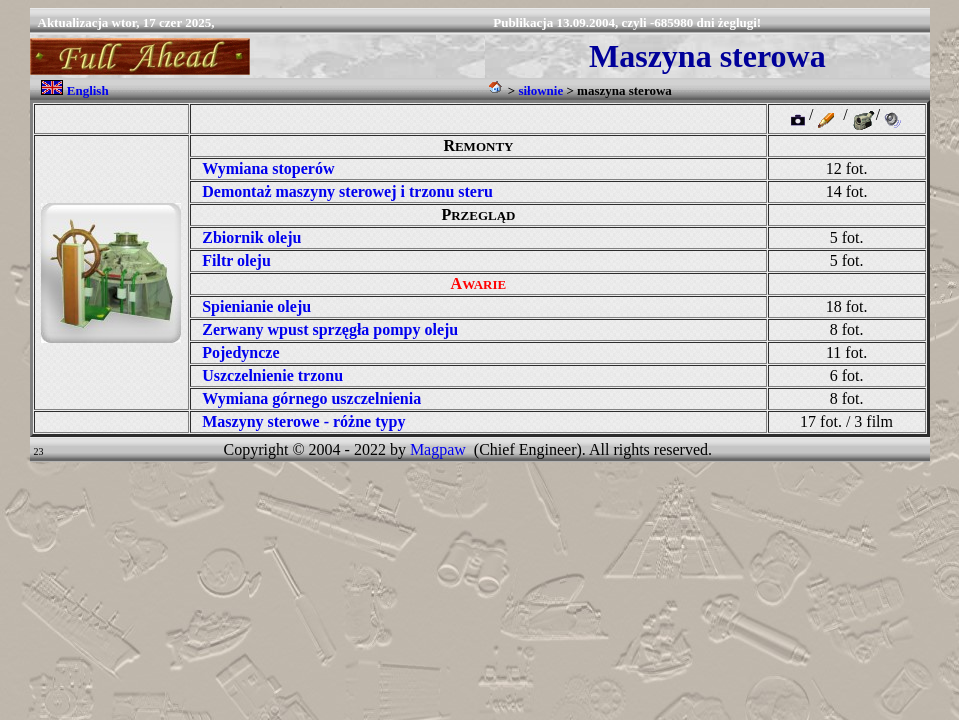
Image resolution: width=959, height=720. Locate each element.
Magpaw (438, 449)
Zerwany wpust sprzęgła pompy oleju (330, 329)
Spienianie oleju (256, 306)
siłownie (540, 90)
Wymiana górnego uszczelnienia (311, 398)
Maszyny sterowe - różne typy (303, 421)
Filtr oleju (236, 260)
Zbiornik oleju (251, 237)
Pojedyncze (240, 352)
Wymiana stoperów (268, 168)
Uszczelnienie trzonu (272, 375)
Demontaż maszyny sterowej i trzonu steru (347, 191)
